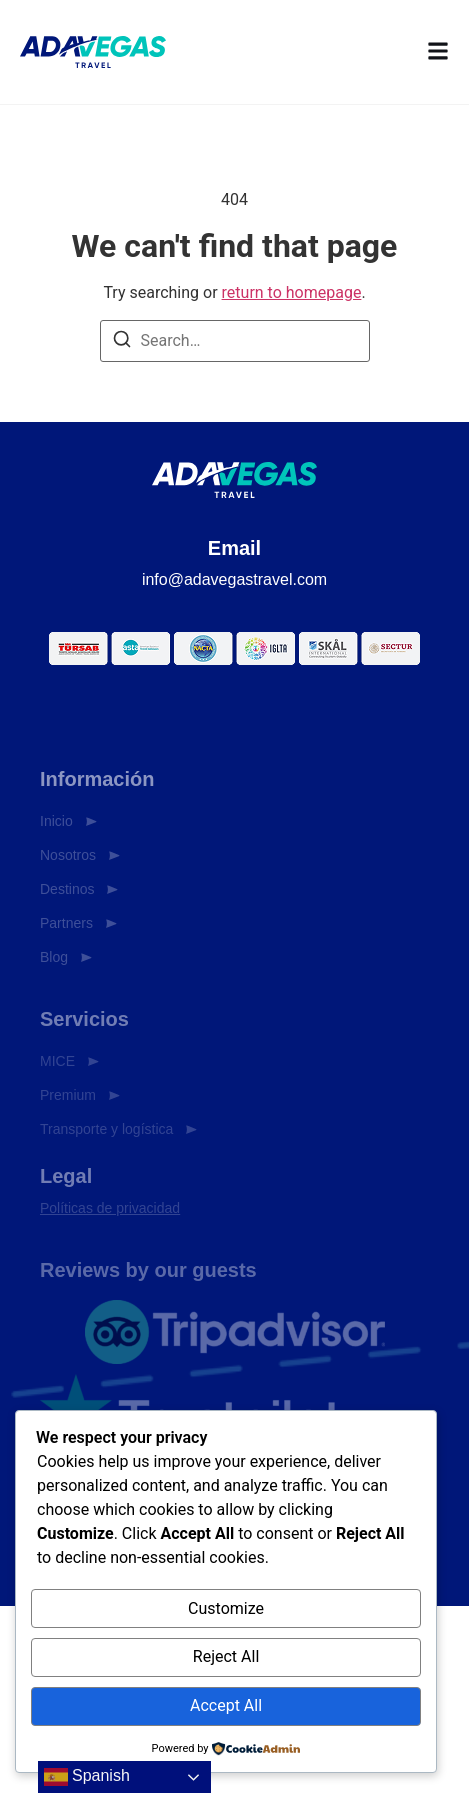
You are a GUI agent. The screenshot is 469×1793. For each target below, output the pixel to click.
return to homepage (292, 292)
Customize (226, 1608)
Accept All (226, 1705)
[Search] (122, 342)
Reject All (226, 1656)
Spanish (87, 1777)
